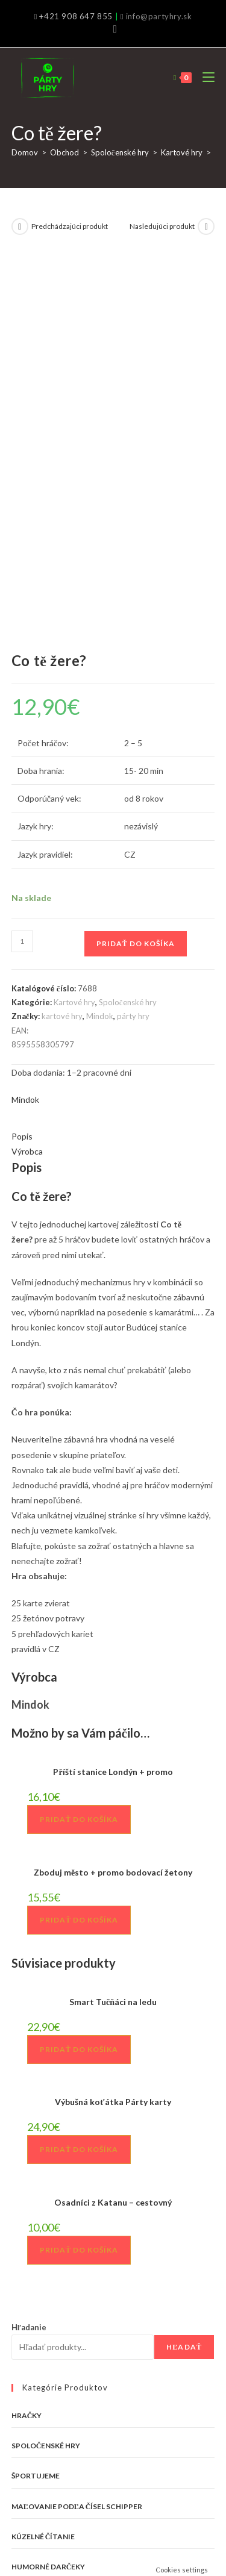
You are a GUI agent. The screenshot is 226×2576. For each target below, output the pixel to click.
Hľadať (184, 1972)
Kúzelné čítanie (43, 2162)
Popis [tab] (22, 762)
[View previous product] (19, 226)
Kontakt (64, 2502)
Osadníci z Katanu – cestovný (113, 1828)
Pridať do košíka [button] (79, 1445)
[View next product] (206, 226)
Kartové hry (181, 152)
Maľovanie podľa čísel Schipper (77, 2132)
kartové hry (62, 642)
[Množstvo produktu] (22, 567)
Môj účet (170, 2514)
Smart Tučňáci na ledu (113, 1628)
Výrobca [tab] (27, 777)
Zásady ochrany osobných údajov (95, 2514)
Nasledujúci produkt (162, 226)
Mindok (99, 642)
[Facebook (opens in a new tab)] (112, 28)
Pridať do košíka (135, 569)
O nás (34, 2502)
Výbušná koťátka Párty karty (113, 1728)
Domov (24, 152)
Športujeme (35, 2101)
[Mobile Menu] (204, 77)
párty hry (133, 642)
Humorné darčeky (48, 2192)
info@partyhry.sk (159, 16)
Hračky (26, 2041)
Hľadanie (28, 1953)
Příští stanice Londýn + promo (112, 1397)
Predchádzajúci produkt (69, 226)
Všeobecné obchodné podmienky (139, 2502)
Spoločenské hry (120, 152)
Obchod (64, 152)
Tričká (25, 2222)
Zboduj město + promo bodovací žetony (113, 1498)
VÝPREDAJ (30, 2252)
